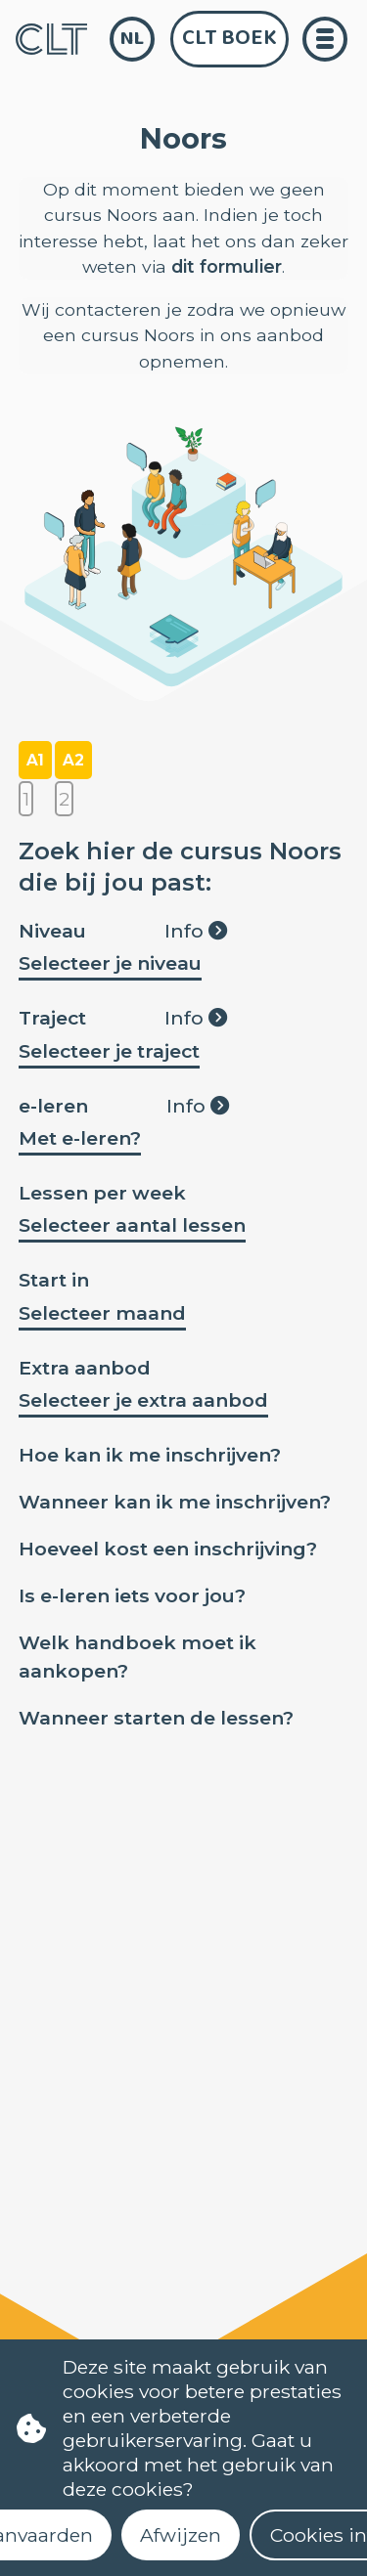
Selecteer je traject (109, 1051)
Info (195, 930)
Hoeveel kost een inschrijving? (168, 1548)
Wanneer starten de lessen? (156, 1717)
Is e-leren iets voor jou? (132, 1595)
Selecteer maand (102, 1313)
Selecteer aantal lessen (132, 1225)
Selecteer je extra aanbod (143, 1400)
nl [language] (132, 38)
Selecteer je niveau (110, 963)
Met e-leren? (80, 1138)
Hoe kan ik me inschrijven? (150, 1454)
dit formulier (226, 266)
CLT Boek (229, 38)
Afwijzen (180, 2535)
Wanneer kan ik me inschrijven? (175, 1501)
